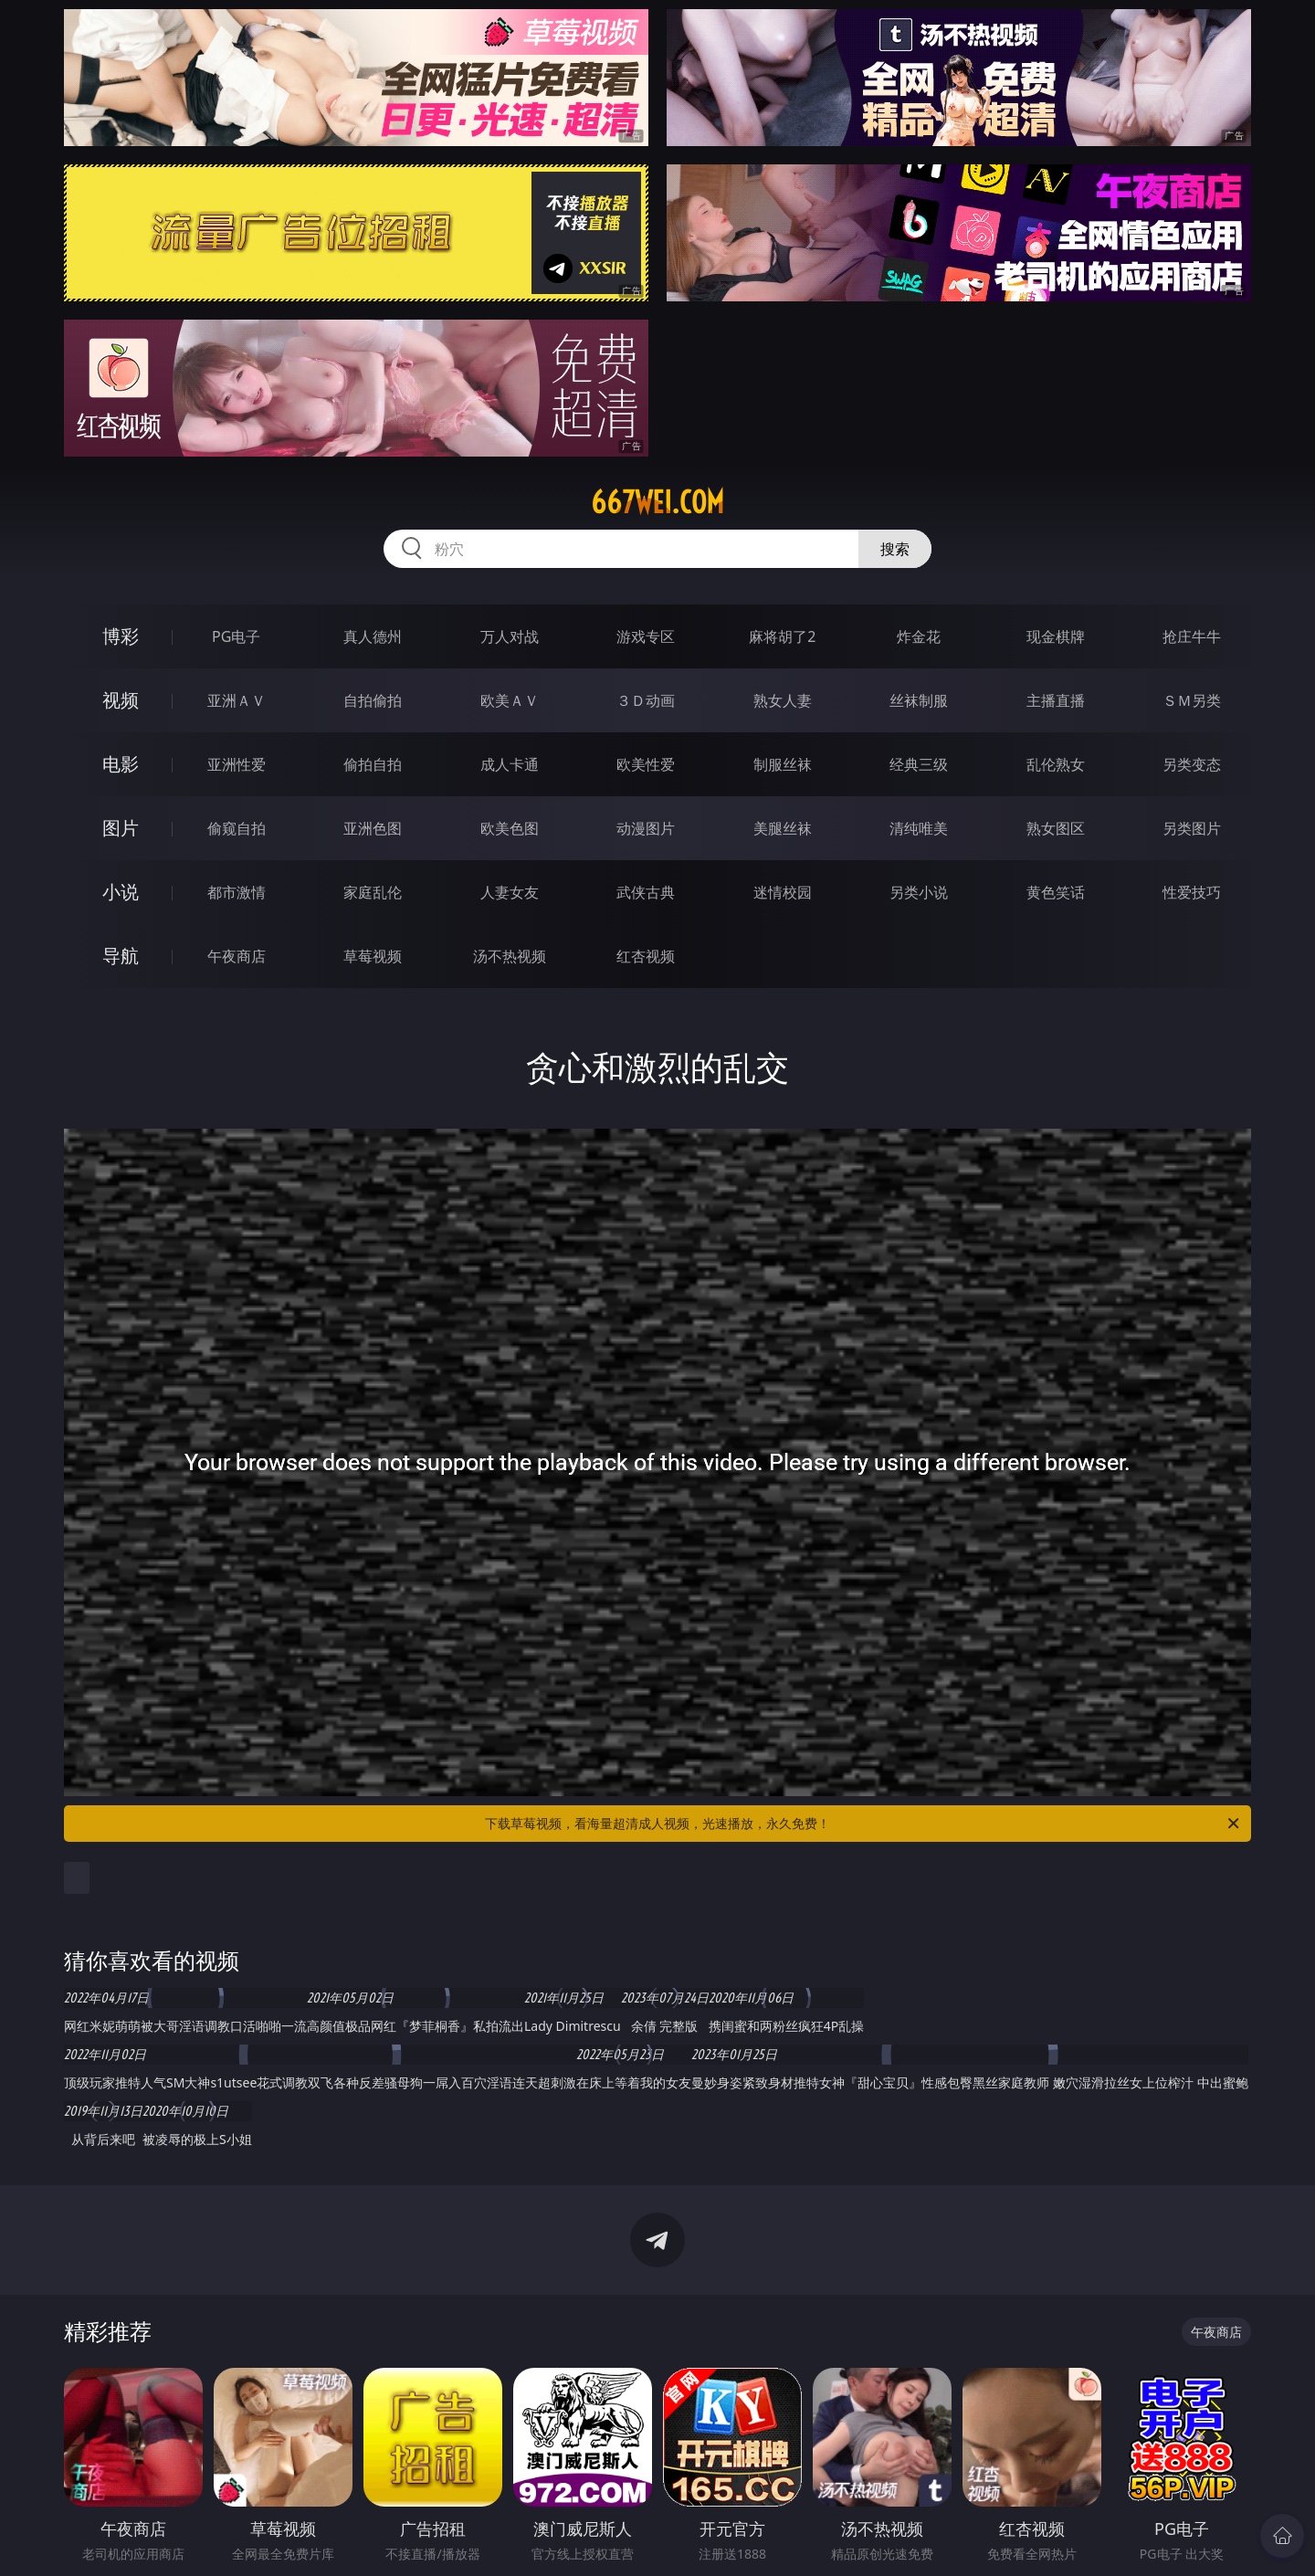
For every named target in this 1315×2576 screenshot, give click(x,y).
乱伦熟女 (1055, 764)
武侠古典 (645, 892)
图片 (120, 827)
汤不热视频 (509, 956)
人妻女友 (509, 892)
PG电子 (236, 636)
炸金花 (919, 636)
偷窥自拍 (236, 828)
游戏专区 (645, 636)
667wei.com (657, 502)
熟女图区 (1055, 828)
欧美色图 (509, 828)
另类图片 (1191, 828)
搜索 (895, 549)
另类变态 (1191, 764)
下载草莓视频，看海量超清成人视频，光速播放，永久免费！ (863, 1824)
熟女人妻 (782, 700)
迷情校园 (782, 892)
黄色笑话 (1055, 892)
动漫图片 (645, 828)
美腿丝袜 (782, 828)
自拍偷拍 (372, 700)
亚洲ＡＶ (236, 700)
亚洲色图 (372, 828)
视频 (120, 700)
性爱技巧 (1191, 892)
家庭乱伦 (372, 892)
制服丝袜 (782, 764)
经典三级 (918, 764)
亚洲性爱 (236, 764)
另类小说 (918, 892)
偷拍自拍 (372, 764)
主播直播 (1055, 700)
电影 (120, 764)
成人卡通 (509, 764)
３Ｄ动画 (645, 700)
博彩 (120, 636)
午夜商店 (236, 956)
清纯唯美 (918, 828)
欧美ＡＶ (509, 700)
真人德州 (372, 636)
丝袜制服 (918, 700)
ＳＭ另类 (1191, 700)
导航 (120, 955)
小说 (120, 891)
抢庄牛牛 (1191, 636)
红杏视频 (645, 956)
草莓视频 (372, 956)
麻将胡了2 (782, 636)
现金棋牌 (1055, 636)
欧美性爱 (645, 764)
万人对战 (509, 636)
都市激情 (236, 892)
